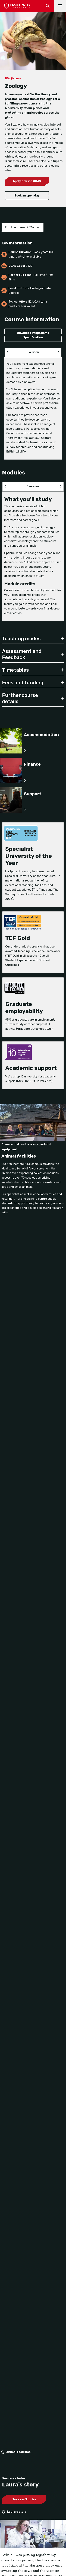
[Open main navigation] (60, 6)
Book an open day (27, 195)
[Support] (44, 809)
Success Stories (24, 2499)
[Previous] (7, 352)
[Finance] (44, 779)
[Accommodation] (44, 750)
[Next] (58, 352)
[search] (48, 5)
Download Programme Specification (33, 335)
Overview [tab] (33, 352)
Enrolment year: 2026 (22, 227)
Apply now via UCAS (27, 181)
